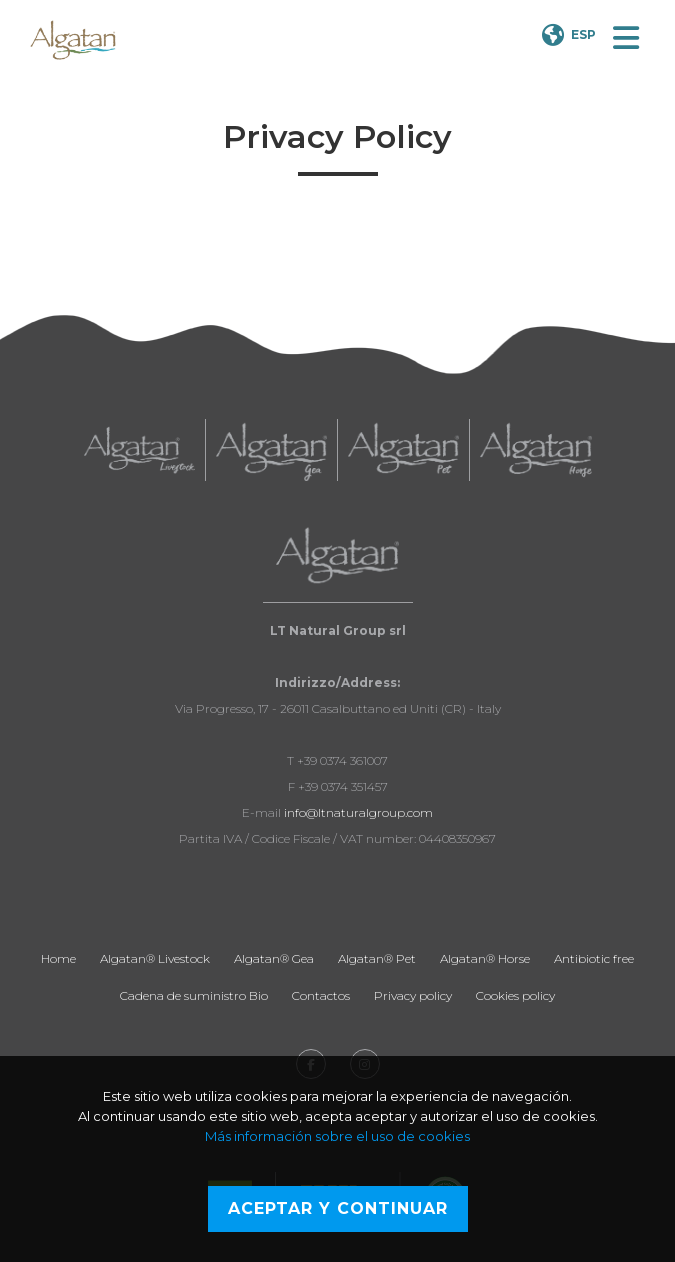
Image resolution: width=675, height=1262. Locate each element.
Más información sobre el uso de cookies (337, 1136)
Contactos (321, 995)
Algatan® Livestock (155, 958)
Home (58, 958)
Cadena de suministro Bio (194, 995)
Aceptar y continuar (338, 1208)
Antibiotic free (594, 958)
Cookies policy (515, 995)
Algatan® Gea (274, 958)
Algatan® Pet (377, 958)
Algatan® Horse (485, 958)
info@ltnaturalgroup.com (358, 812)
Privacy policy (413, 995)
